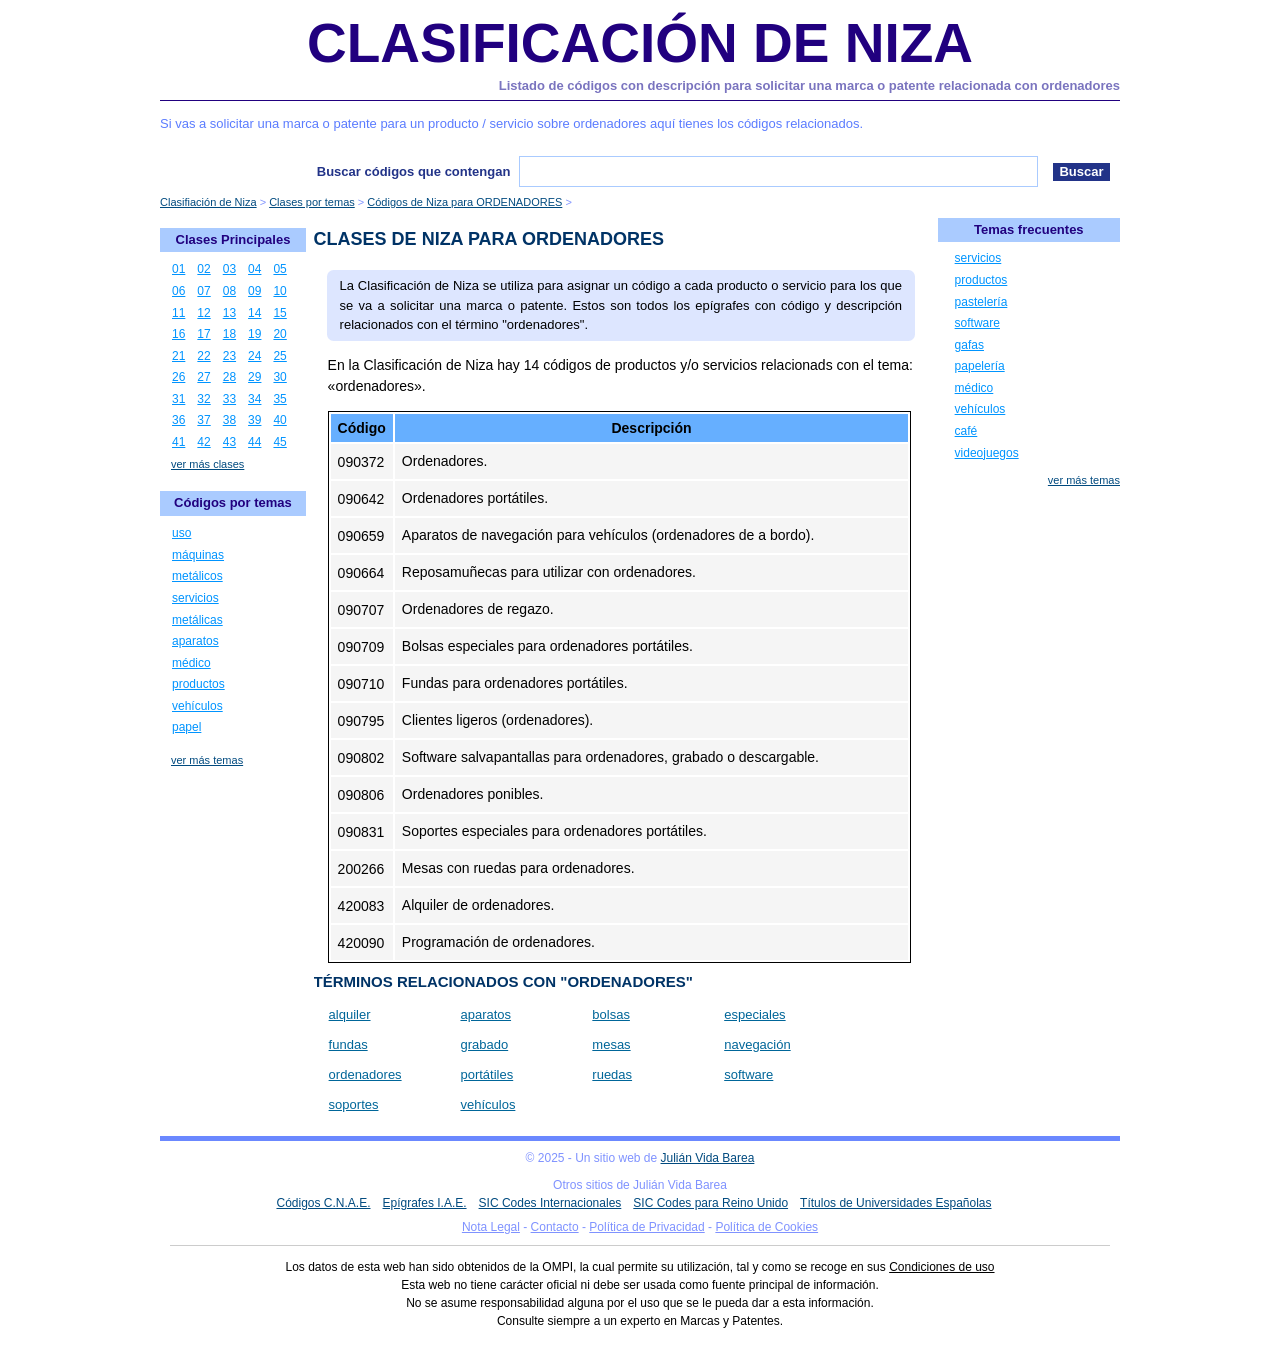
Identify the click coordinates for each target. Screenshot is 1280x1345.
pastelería (981, 302)
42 (203, 442)
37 (203, 420)
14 (254, 313)
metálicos (197, 576)
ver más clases (207, 464)
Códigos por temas (233, 502)
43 (229, 442)
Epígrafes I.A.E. (425, 1203)
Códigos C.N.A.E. (323, 1203)
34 (254, 399)
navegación (757, 1044)
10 (279, 291)
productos (198, 684)
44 (254, 442)
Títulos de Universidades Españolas (895, 1203)
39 (254, 420)
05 (279, 269)
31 (178, 399)
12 (203, 313)
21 (178, 356)
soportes (354, 1104)
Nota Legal (491, 1227)
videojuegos (987, 453)
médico (191, 663)
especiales (754, 1014)
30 (279, 377)
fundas (348, 1044)
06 (178, 291)
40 (279, 420)
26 (178, 377)
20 (279, 334)
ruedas (612, 1074)
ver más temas (207, 760)
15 (279, 313)
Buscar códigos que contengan (414, 171)
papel (186, 727)
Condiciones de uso (941, 1267)
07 (203, 291)
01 (178, 269)
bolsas (611, 1014)
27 (203, 377)
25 (279, 356)
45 (279, 442)
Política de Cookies (766, 1227)
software (748, 1074)
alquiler (350, 1014)
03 (229, 269)
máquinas (198, 555)
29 (254, 377)
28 (229, 377)
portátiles (486, 1074)
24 (254, 356)
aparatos (485, 1014)
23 (229, 356)
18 (229, 334)
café (966, 431)
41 (178, 442)
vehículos (487, 1104)
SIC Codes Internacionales (550, 1203)
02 (203, 269)
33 (229, 399)
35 (279, 399)
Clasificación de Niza (640, 43)
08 (229, 291)
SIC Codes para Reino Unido (710, 1203)
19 (254, 334)
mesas (611, 1044)
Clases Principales (233, 239)
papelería (980, 366)
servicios (195, 598)
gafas (969, 345)
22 (203, 356)
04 (254, 269)
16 (178, 334)
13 (229, 313)
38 (229, 420)
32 (203, 399)
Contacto (555, 1227)
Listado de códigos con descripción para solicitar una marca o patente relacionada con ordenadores (809, 85)
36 (178, 420)
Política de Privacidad (646, 1227)
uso (181, 533)
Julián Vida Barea (708, 1158)
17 (203, 334)
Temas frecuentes (1029, 229)
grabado (484, 1044)
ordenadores (365, 1074)
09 (254, 291)
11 (178, 313)
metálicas (197, 620)
